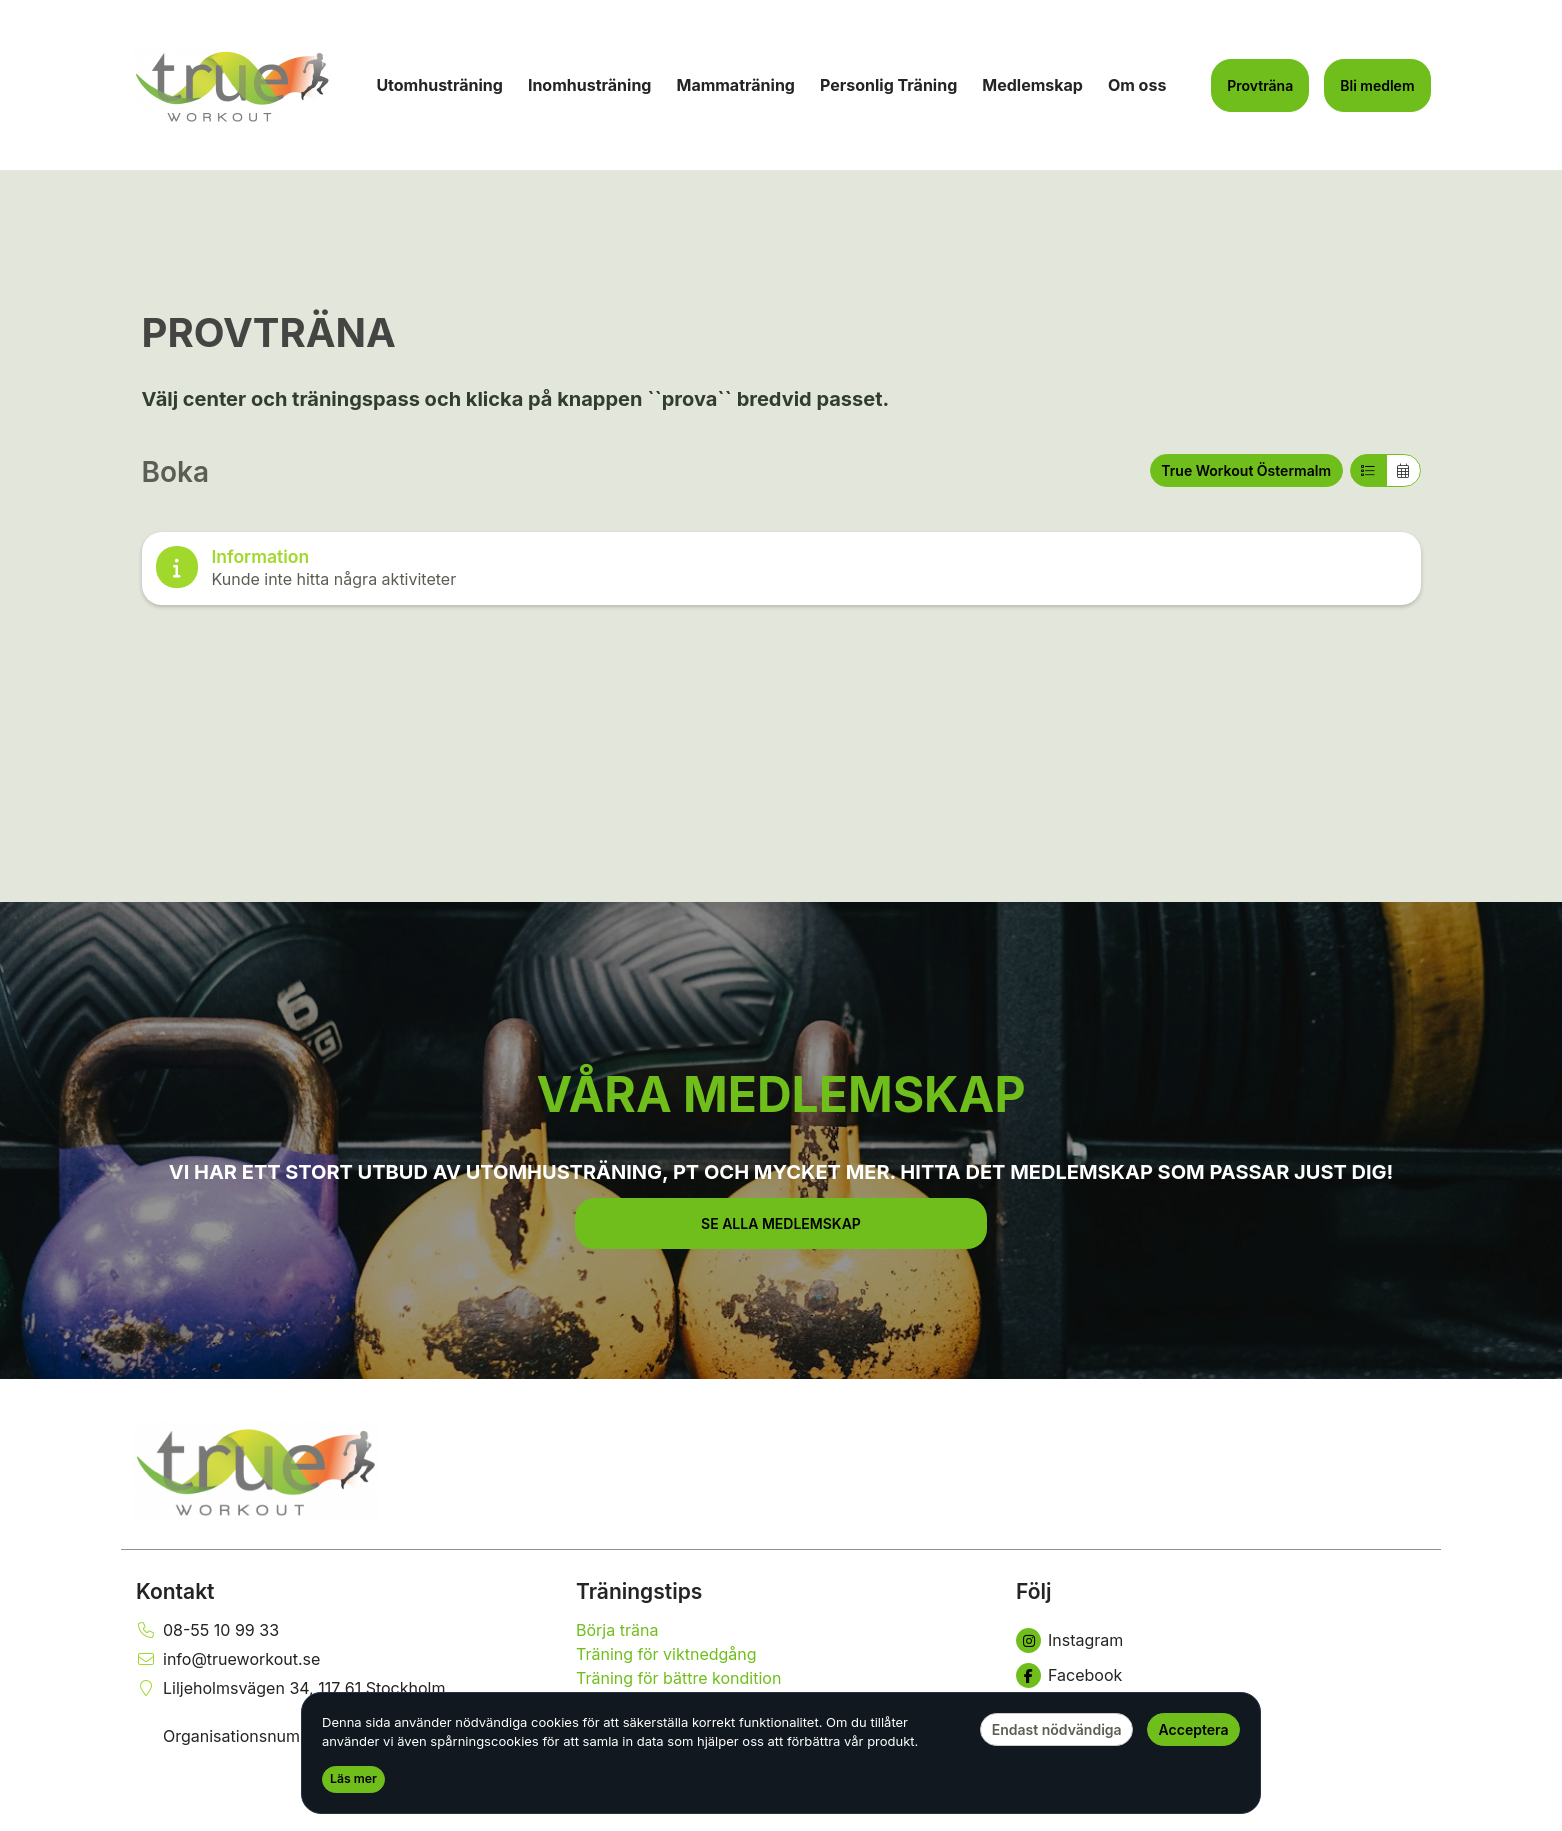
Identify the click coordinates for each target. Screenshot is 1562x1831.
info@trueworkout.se (241, 1659)
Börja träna (617, 1630)
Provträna (1260, 85)
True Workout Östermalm (1246, 470)
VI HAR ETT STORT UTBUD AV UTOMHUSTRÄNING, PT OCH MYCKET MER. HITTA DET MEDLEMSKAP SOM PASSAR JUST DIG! (781, 1172)
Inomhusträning (590, 85)
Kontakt (175, 1591)
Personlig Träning (888, 85)
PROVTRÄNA (269, 332)
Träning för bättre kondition (678, 1678)
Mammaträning (735, 85)
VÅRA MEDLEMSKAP (780, 1094)
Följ (1033, 1591)
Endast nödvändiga (1057, 1729)
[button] (781, 1223)
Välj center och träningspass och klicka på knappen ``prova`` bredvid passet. (516, 399)
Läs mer (353, 1778)
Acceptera (1194, 1729)
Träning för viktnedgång (666, 1654)
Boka (176, 472)
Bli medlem (1377, 85)
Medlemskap (1032, 85)
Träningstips (639, 1591)
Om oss (1137, 85)
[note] (781, 568)
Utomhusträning (439, 85)
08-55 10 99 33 (221, 1630)
